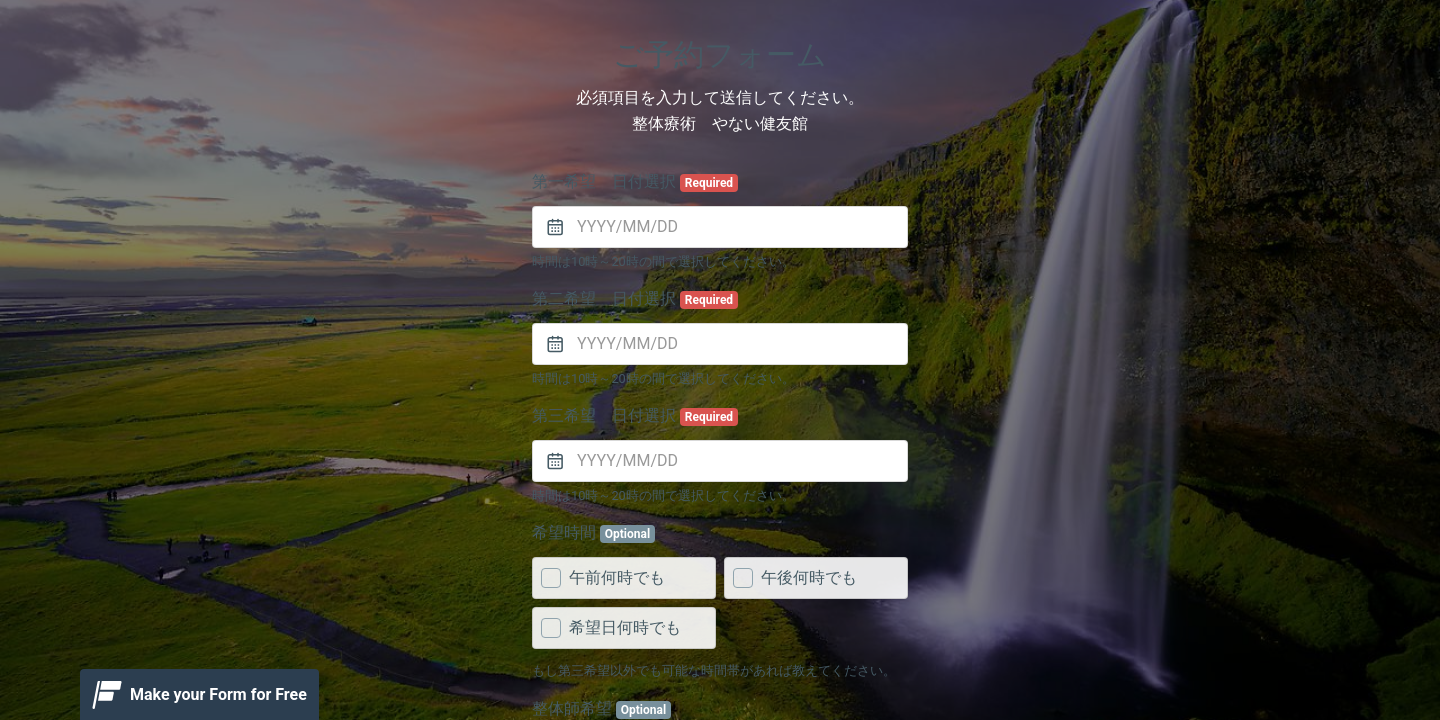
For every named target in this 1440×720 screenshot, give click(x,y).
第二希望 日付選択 (635, 299)
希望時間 (593, 533)
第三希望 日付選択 (635, 416)
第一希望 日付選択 (635, 182)
